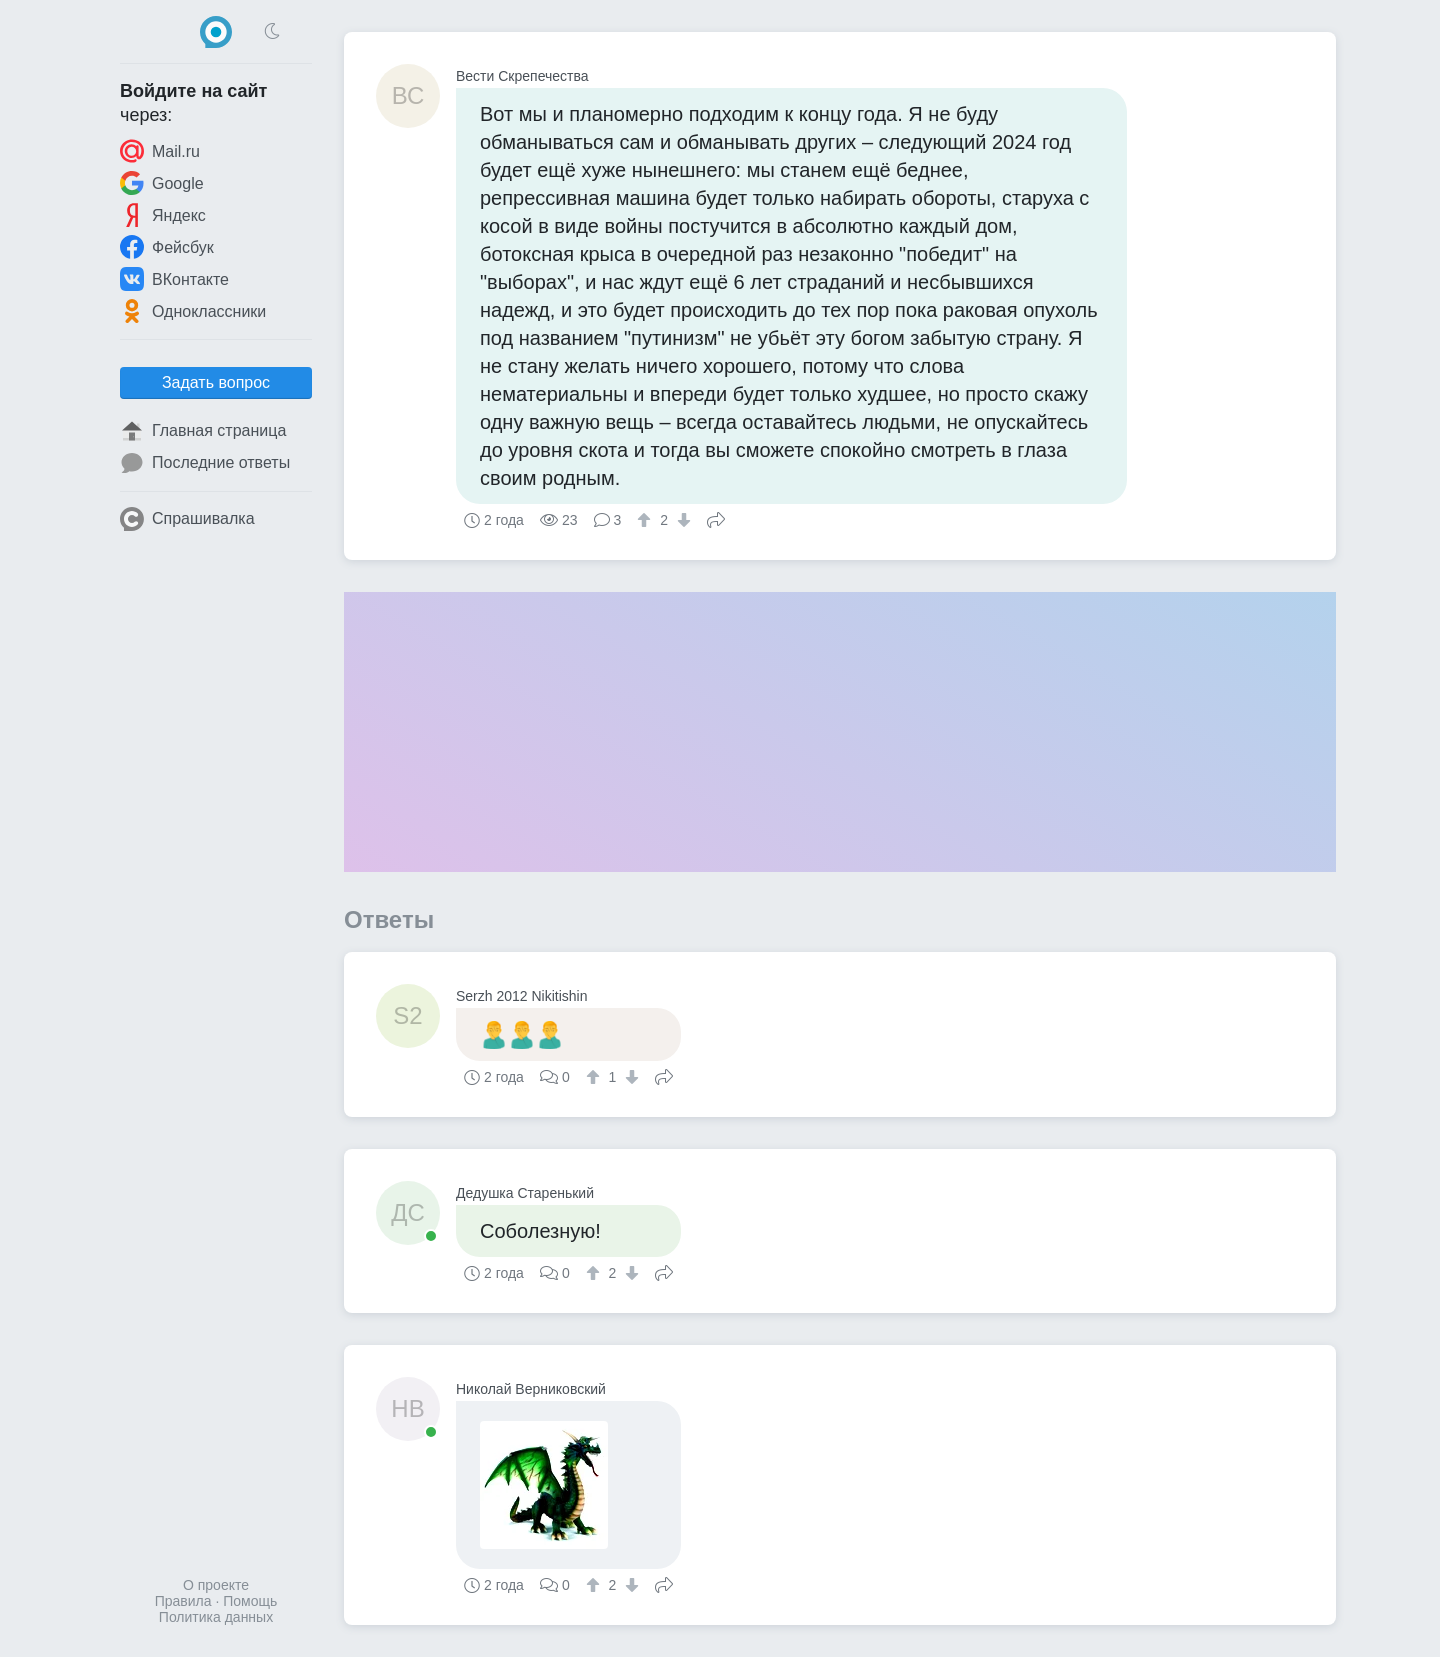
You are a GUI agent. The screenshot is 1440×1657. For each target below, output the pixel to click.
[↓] (681, 520)
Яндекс (163, 215)
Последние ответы (205, 463)
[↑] (646, 520)
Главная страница (203, 431)
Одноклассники (193, 311)
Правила (183, 1601)
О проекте (216, 1585)
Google (162, 183)
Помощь (250, 1601)
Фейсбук (167, 247)
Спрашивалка (187, 519)
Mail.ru (160, 151)
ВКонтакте (174, 279)
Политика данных (216, 1617)
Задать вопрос (216, 382)
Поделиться (716, 518)
